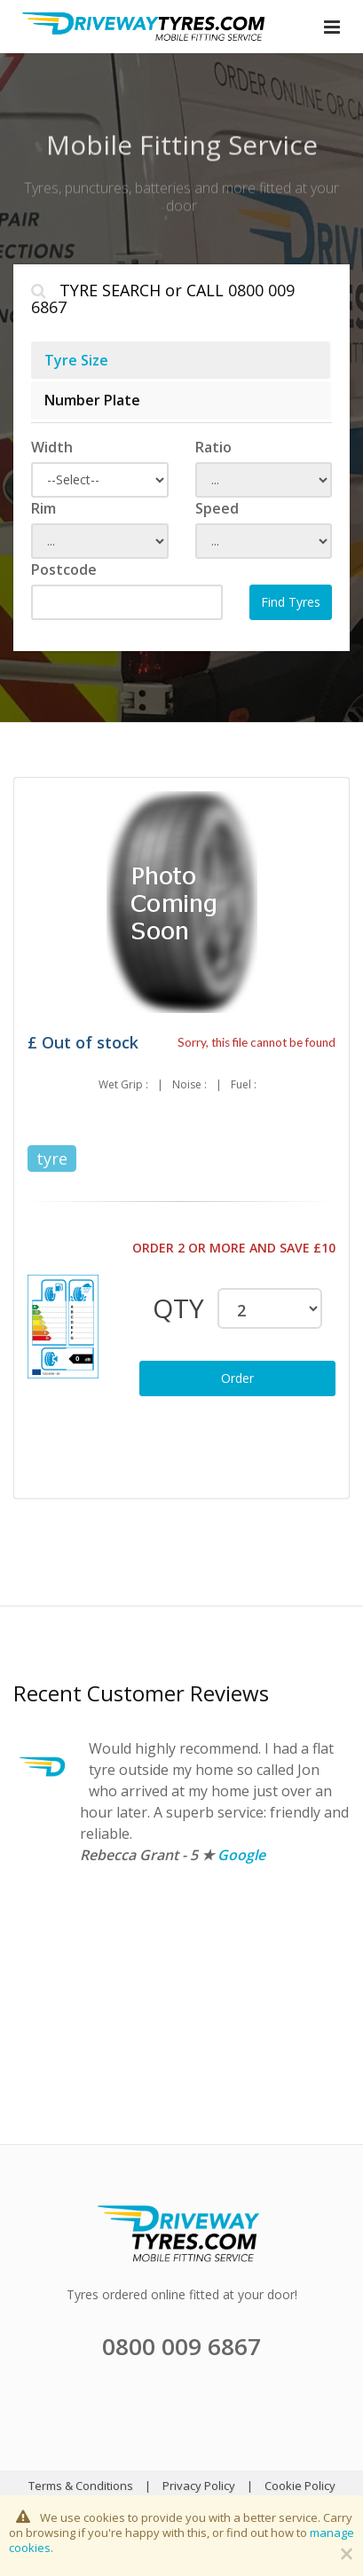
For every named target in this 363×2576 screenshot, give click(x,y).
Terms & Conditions (80, 2486)
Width (52, 447)
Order (237, 1378)
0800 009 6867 (181, 2346)
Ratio (213, 447)
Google (241, 1855)
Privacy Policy (198, 2486)
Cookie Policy (299, 2486)
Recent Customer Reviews (141, 1693)
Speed (217, 508)
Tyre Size (76, 360)
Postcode (64, 569)
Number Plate (92, 400)
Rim (43, 508)
